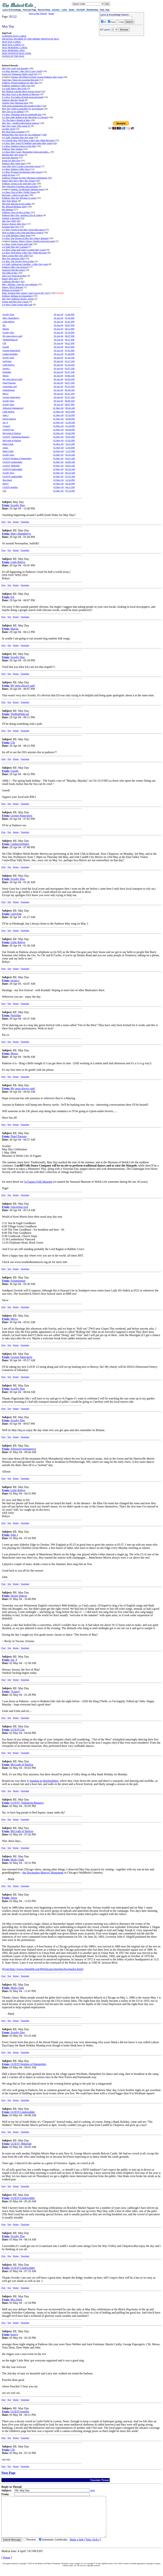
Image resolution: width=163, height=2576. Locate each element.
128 (44, 134)
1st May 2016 (8, 128)
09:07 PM (69, 404)
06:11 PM (69, 339)
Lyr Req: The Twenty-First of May (18, 261)
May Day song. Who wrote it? (16, 126)
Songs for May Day (11, 160)
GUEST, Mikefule (11, 465)
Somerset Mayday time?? (14, 270)
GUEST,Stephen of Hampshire (17, 458)
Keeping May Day (10, 226)
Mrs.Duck (7, 480)
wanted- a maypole (11, 218)
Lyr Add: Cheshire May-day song (17, 137)
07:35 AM (70, 476)
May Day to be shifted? (13, 111)
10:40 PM (70, 418)
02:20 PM (70, 483)
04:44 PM (70, 429)
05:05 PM (70, 436)
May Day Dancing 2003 (13, 258)
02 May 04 (58, 422)
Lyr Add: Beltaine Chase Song (16, 235)
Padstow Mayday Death (13, 100)
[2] (15, 16)
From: (6, 505)
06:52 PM (69, 346)
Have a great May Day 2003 (15, 255)
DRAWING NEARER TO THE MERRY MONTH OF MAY (30, 38)
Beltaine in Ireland (10, 290)
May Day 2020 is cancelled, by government (22, 108)
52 (50, 177)
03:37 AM (69, 372)
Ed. (4, 325)
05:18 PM (69, 332)
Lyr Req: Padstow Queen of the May (19, 146)
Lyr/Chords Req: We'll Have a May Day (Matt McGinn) (28, 140)
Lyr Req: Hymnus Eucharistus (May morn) (22, 172)
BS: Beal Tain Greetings (13, 131)
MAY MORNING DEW (13, 50)
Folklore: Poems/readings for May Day (20, 82)
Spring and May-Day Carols (15, 301)
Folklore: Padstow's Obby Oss (16, 85)
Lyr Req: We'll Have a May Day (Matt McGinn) (24, 252)
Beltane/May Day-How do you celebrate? (21, 134)
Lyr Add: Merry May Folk (14, 88)
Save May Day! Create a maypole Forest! (21, 166)
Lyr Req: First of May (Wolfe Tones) (19, 192)
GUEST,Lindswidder (12, 462)
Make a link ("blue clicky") (85, 2547)
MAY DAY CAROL (11, 41)
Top (9, 521)
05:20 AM (70, 469)
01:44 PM (69, 318)
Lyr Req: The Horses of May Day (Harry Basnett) (25, 238)
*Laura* (6, 426)
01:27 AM (69, 361)
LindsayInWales (10, 354)
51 (43, 91)
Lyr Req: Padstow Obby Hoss (16, 169)
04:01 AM (70, 458)
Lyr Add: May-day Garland (15, 247)
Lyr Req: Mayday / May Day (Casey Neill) (22, 71)
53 (44, 105)
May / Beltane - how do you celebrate (19, 284)
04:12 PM (69, 328)
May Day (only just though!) (15, 68)
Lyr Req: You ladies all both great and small (22, 97)
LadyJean (7, 361)
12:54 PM (70, 480)
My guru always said (12, 336)
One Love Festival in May (14, 275)
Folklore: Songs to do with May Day (19, 183)
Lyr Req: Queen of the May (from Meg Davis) (23, 229)
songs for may (8, 175)
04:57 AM (69, 382)
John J (5, 415)
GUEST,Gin (8, 429)
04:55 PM (70, 411)
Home (51, 13)
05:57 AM (69, 397)
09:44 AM (70, 408)
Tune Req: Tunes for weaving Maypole (20, 79)
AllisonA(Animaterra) (13, 408)
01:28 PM (70, 426)
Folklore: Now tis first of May (16, 212)
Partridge (7, 372)
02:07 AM (69, 368)
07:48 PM (69, 354)
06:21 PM (69, 343)
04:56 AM (69, 379)
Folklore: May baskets (12, 149)
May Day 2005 (9, 221)
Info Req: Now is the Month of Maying (20, 94)
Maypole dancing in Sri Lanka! (16, 203)
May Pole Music (9, 200)
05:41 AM (69, 393)
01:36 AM (69, 364)
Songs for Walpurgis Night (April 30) (19, 74)
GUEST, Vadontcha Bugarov (16, 436)
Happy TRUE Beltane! (12, 287)
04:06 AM (69, 375)
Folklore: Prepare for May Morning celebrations (24, 177)
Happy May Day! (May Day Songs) (19, 180)
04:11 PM (70, 487)
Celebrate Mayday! (11, 281)
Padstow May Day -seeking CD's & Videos (22, 215)
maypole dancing (10, 157)
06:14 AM (70, 472)
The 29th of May (10, 272)
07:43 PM (70, 415)
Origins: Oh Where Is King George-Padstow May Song (37, 77)
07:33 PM (70, 490)
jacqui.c (6, 368)
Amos (5, 447)
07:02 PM (69, 350)
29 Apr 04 (58, 314)
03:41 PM (69, 321)
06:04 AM (69, 400)
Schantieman (9, 390)
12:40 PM (69, 314)
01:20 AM (69, 357)
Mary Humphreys (11, 318)
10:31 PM (70, 444)
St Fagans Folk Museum (38, 1181)
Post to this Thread (38, 13)
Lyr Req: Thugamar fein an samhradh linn (21, 114)
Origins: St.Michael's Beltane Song (27, 189)
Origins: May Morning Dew (15, 103)
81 (18, 221)
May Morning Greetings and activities (20, 186)
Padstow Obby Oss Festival (15, 267)
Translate (25, 521)
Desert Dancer (9, 418)
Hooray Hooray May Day (14, 223)
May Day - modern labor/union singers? (20, 123)
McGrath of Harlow (12, 433)
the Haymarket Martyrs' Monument (43, 1872)
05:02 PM (70, 433)
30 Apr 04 (58, 357)
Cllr (4, 343)
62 (22, 281)
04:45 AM (70, 465)
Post (3, 521)
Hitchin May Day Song (13, 154)
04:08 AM (70, 462)
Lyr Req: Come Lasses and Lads (17, 244)
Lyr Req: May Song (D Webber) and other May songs (27, 143)
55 (22, 218)
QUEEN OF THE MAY (13, 56)
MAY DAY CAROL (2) (13, 44)
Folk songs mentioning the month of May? (22, 105)
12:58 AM (70, 422)
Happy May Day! (10, 278)
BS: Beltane (7, 209)
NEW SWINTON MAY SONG (16, 53)
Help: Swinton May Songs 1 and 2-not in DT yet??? (26, 293)
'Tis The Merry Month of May (16, 120)
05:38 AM (69, 390)
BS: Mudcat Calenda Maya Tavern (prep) (21, 91)
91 (33, 85)
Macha (6, 328)
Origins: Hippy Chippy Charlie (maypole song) (33, 241)
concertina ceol (10, 386)
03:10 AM (70, 454)
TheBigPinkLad (10, 339)
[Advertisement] (121, 60)
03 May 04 (58, 454)
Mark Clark (8, 444)
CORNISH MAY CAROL (14, 36)
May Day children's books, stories (18, 298)
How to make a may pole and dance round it (22, 232)
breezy (6, 483)
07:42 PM (70, 440)
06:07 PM (69, 336)
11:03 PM (70, 447)
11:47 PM (70, 451)
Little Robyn (8, 321)
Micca (5, 393)
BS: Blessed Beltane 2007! (14, 206)
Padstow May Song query (14, 163)
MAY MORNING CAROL (14, 47)
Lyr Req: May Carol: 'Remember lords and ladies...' (26, 151)
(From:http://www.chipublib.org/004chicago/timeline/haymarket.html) (42, 1969)
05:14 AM (69, 386)
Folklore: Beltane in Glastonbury (17, 296)
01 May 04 (58, 408)
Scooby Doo (8, 314)
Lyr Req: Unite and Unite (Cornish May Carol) (24, 249)
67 (38, 180)
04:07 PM (69, 325)
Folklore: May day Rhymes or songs (19, 198)
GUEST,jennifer (10, 487)
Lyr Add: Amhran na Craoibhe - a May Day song (25, 264)
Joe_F (5, 422)
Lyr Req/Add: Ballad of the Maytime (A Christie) (25, 117)
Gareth (6, 346)
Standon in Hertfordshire (44, 1780)
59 (55, 143)
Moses (6, 375)
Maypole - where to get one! (15, 195)
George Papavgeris (11, 350)
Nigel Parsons (9, 382)
